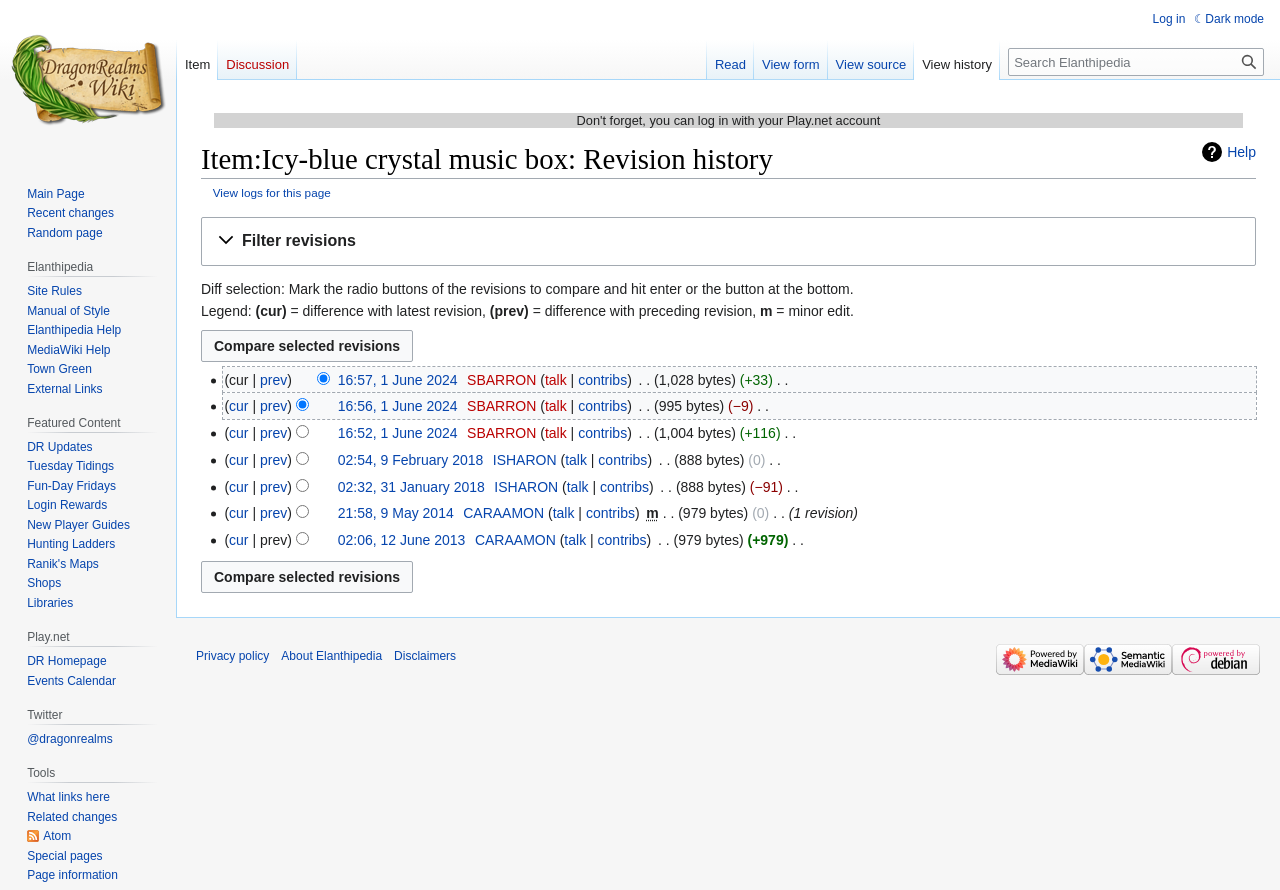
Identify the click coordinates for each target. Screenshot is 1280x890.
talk (556, 380)
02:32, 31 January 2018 (411, 487)
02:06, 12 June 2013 (402, 540)
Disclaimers (425, 656)
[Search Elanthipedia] (1136, 62)
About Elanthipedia (331, 656)
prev (273, 380)
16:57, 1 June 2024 (398, 380)
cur (238, 406)
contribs (602, 380)
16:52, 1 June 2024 (398, 433)
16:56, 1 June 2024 (398, 406)
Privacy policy (232, 656)
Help (1241, 152)
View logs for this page (272, 192)
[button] (728, 241)
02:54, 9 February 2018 (411, 460)
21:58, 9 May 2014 (396, 513)
